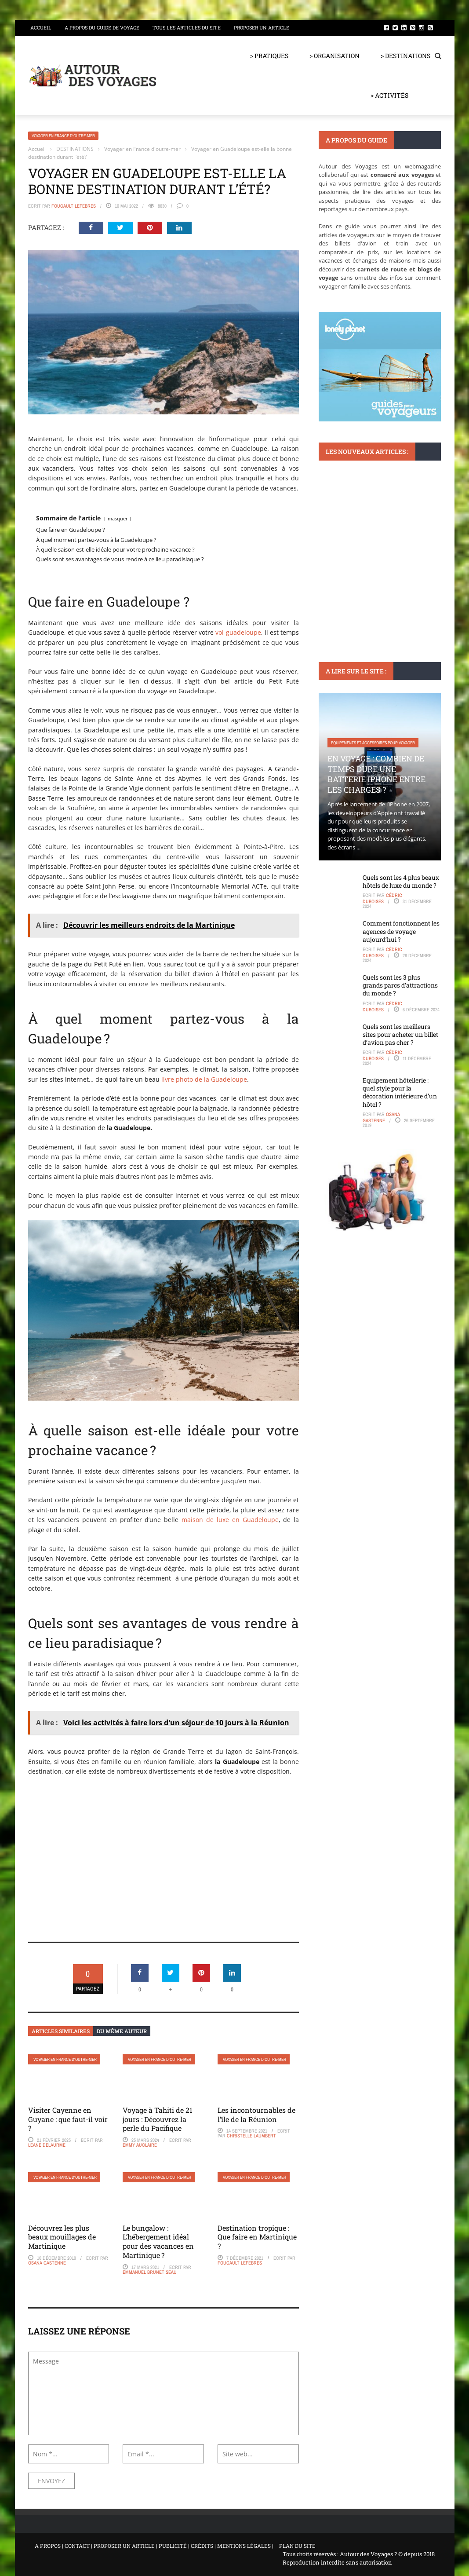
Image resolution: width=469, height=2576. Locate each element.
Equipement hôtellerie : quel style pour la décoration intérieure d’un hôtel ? (400, 1092)
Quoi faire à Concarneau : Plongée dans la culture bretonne (374, 546)
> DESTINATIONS (405, 55)
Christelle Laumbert (251, 2136)
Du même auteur (122, 2030)
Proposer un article (261, 27)
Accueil (40, 27)
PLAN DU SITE (297, 2545)
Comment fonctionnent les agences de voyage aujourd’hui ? (401, 931)
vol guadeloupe (238, 632)
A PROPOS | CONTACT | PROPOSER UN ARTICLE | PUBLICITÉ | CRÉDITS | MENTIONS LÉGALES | (154, 2545)
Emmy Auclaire (140, 2145)
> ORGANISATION (334, 55)
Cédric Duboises (382, 898)
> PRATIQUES (269, 55)
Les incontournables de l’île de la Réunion (256, 2114)
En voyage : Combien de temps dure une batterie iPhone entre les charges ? (376, 773)
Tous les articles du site (187, 27)
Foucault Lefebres (73, 206)
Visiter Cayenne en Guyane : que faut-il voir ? (68, 2119)
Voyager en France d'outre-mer (63, 136)
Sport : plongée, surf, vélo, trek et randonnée (377, 515)
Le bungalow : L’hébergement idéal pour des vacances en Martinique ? (158, 2241)
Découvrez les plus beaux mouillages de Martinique (62, 2237)
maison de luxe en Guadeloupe (230, 1519)
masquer (118, 518)
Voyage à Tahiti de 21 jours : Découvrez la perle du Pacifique (158, 2119)
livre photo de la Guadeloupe (204, 1079)
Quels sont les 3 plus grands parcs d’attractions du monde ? (400, 985)
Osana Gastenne (47, 2263)
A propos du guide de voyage (102, 27)
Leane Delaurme (46, 2145)
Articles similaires (61, 2030)
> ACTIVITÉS (389, 95)
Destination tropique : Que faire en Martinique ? (257, 2237)
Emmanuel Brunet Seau (150, 2272)
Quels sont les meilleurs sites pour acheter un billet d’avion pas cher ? (400, 1034)
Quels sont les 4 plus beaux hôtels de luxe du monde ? (401, 881)
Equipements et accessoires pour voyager (373, 743)
